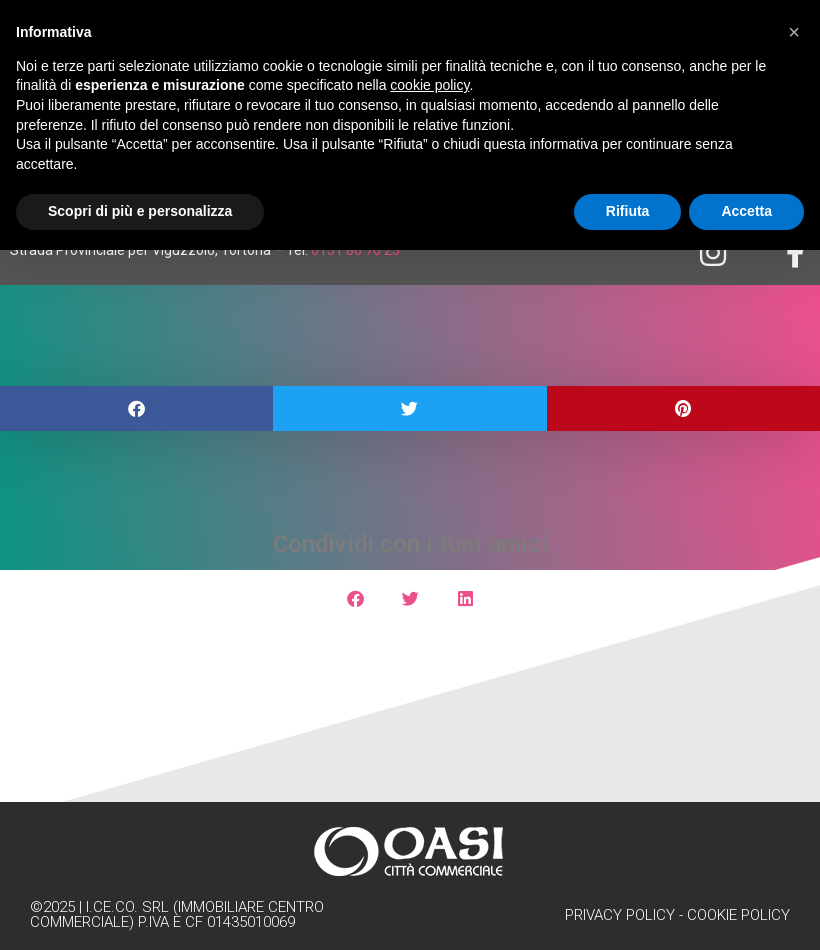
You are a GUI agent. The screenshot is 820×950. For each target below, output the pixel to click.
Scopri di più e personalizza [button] (140, 211)
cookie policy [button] (429, 85)
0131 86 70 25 (355, 250)
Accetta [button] (746, 211)
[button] (136, 408)
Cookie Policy (738, 915)
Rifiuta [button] (628, 211)
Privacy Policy (620, 915)
